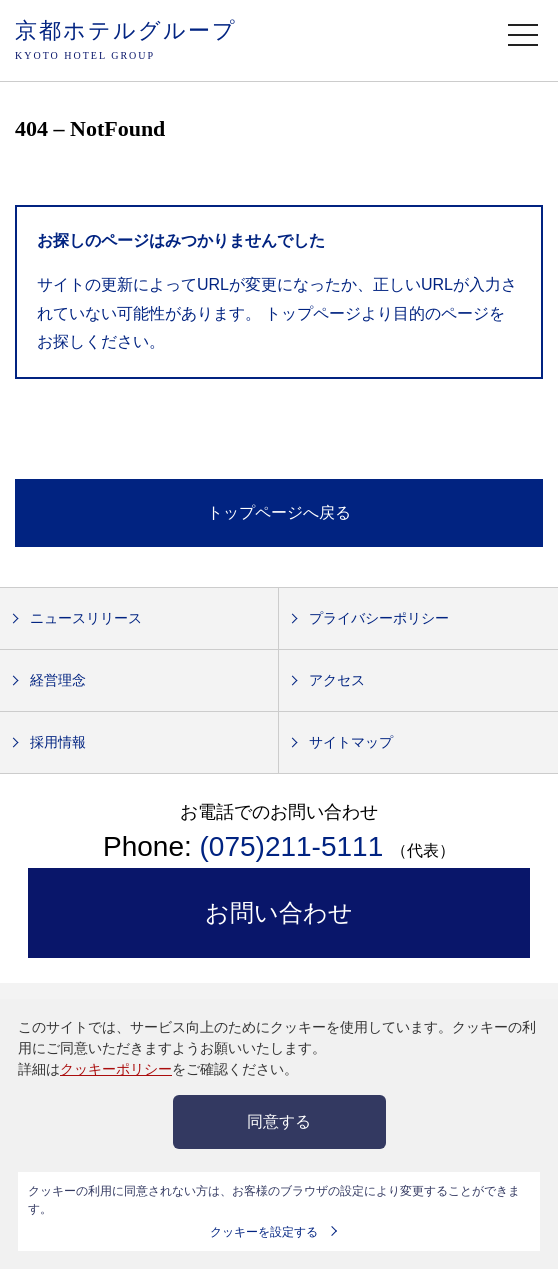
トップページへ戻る (279, 512)
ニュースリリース (86, 618)
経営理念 (58, 680)
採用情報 (58, 742)
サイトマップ (351, 742)
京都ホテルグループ (126, 41)
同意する (279, 1121)
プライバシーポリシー (379, 618)
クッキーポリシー (116, 1069)
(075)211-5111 (295, 846)
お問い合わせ (279, 912)
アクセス (337, 680)
